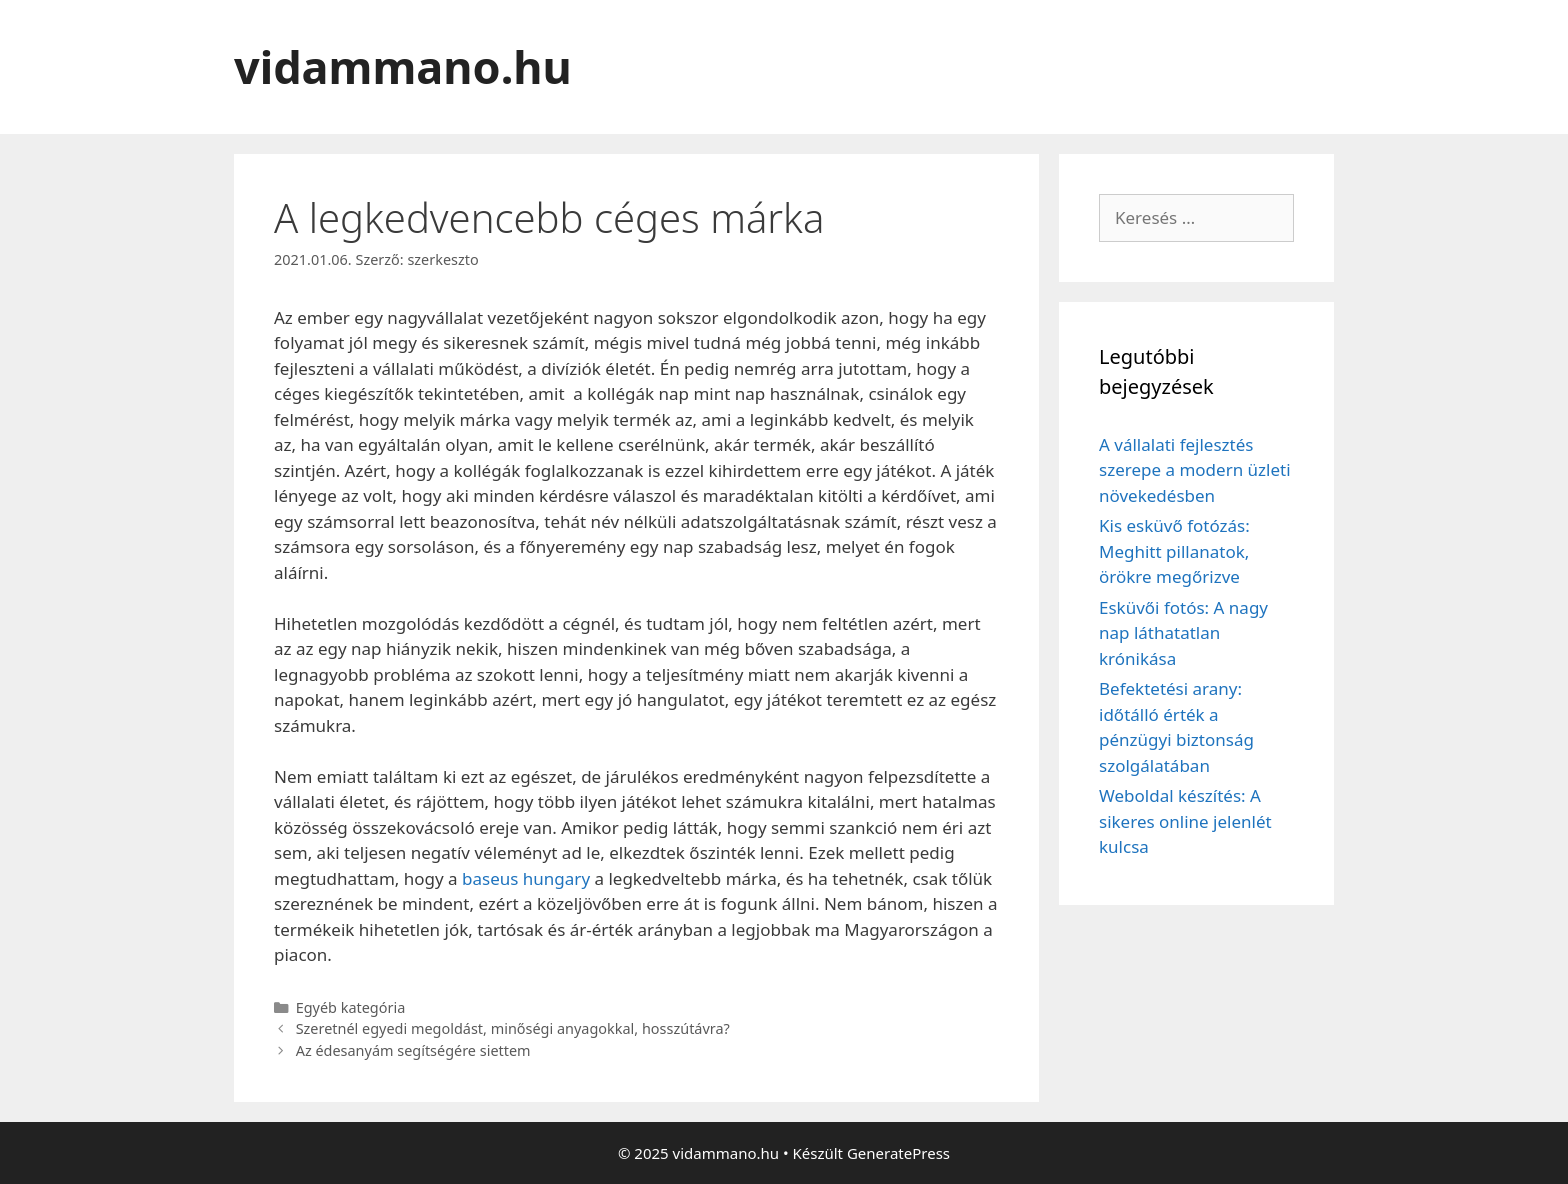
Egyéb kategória (351, 1007)
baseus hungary (526, 878)
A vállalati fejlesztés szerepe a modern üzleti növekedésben (1195, 470)
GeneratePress (898, 1153)
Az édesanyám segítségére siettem (413, 1050)
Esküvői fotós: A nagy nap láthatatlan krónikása (1183, 633)
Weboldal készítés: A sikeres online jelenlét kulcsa (1185, 821)
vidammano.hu (403, 66)
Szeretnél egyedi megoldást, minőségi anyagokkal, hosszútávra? (513, 1028)
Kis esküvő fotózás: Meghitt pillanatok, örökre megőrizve (1174, 551)
